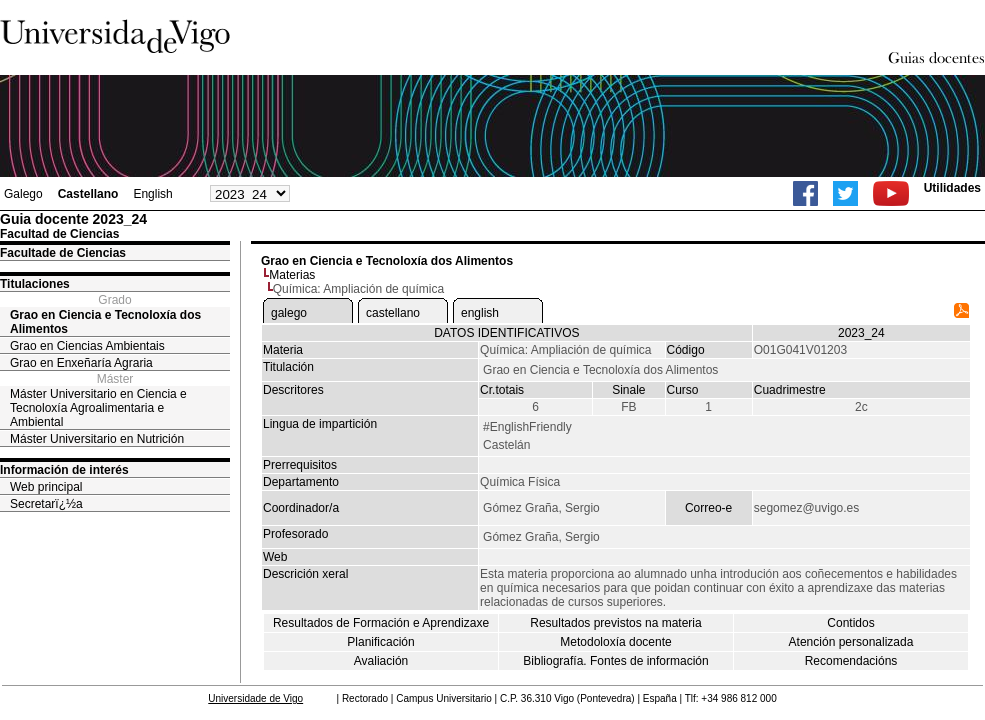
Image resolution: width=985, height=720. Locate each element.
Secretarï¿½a (46, 504)
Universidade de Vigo (255, 698)
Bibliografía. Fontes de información (615, 661)
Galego (23, 194)
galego (289, 313)
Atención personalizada (851, 642)
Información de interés (64, 470)
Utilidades (952, 188)
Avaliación (381, 661)
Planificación (380, 642)
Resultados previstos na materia (615, 623)
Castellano (88, 194)
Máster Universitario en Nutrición (97, 439)
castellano (393, 313)
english (480, 313)
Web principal (46, 487)
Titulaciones (35, 284)
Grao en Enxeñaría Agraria (81, 363)
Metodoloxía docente (615, 642)
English (152, 194)
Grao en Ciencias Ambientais (87, 346)
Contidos (850, 623)
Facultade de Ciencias (63, 253)
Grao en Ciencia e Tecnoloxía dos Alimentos (105, 322)
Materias (292, 275)
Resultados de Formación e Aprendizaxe (381, 623)
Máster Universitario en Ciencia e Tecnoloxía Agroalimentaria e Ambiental (98, 408)
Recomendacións (851, 661)
